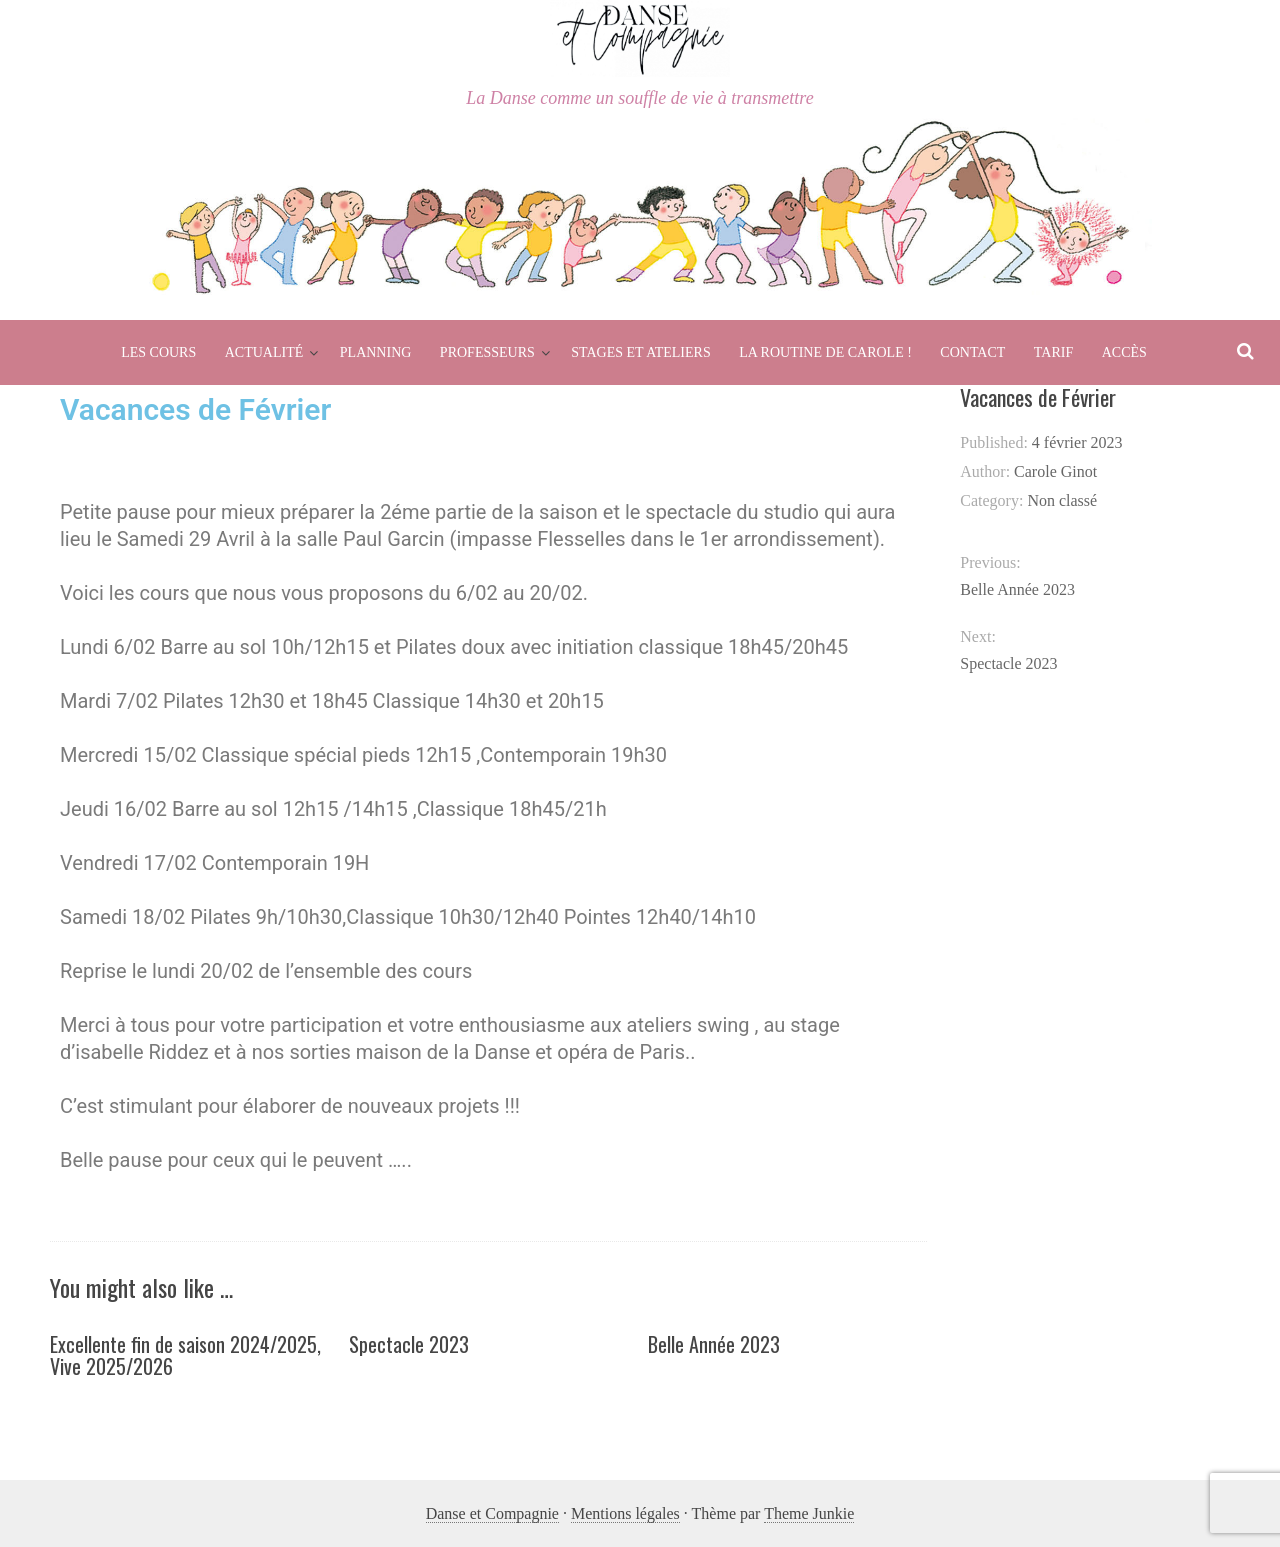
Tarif (1053, 352)
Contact (972, 352)
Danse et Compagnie (492, 1513)
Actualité (264, 352)
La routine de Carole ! (825, 352)
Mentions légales (625, 1513)
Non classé (1062, 500)
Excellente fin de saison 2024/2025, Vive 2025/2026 (185, 1355)
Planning (376, 352)
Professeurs (487, 352)
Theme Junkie (809, 1513)
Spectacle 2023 (409, 1344)
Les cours (158, 352)
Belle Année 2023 (714, 1344)
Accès (1124, 352)
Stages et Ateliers (640, 352)
